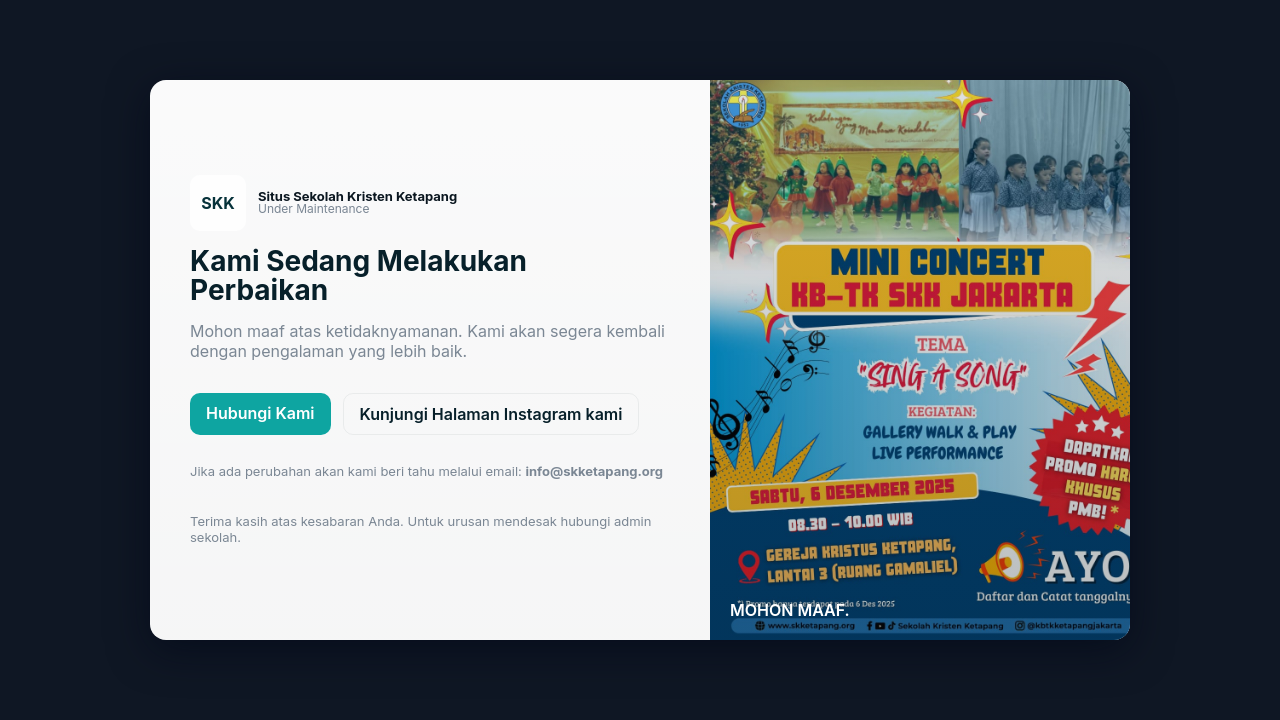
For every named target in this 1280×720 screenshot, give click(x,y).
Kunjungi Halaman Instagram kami (491, 414)
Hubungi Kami (260, 413)
